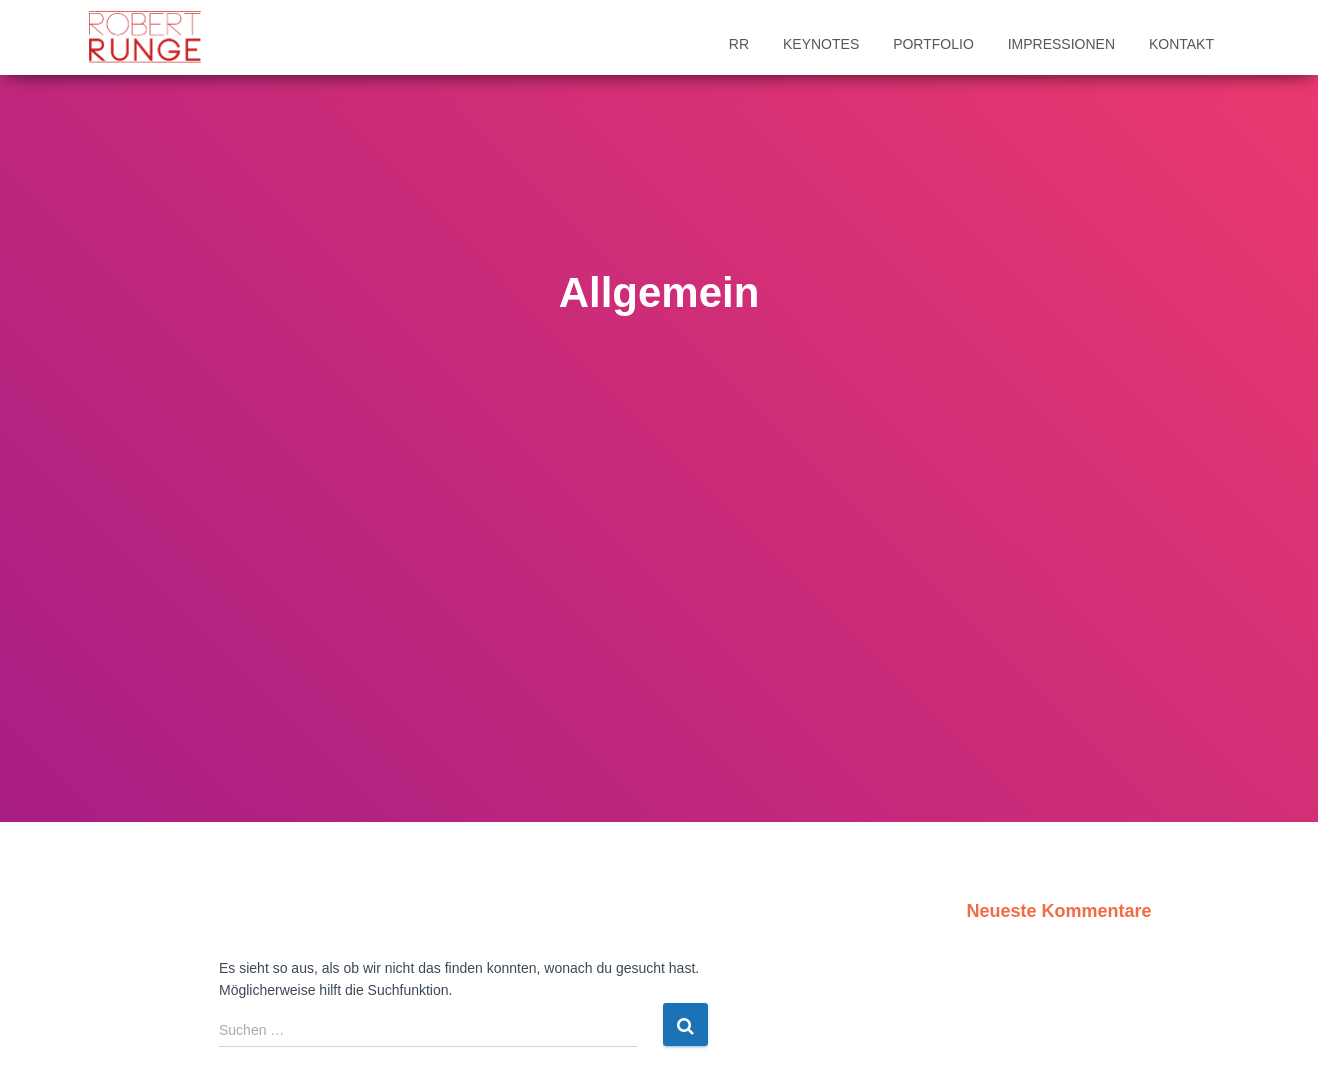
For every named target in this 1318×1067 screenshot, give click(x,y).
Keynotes (821, 44)
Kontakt (1181, 44)
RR (739, 44)
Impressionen (1061, 44)
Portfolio (933, 44)
